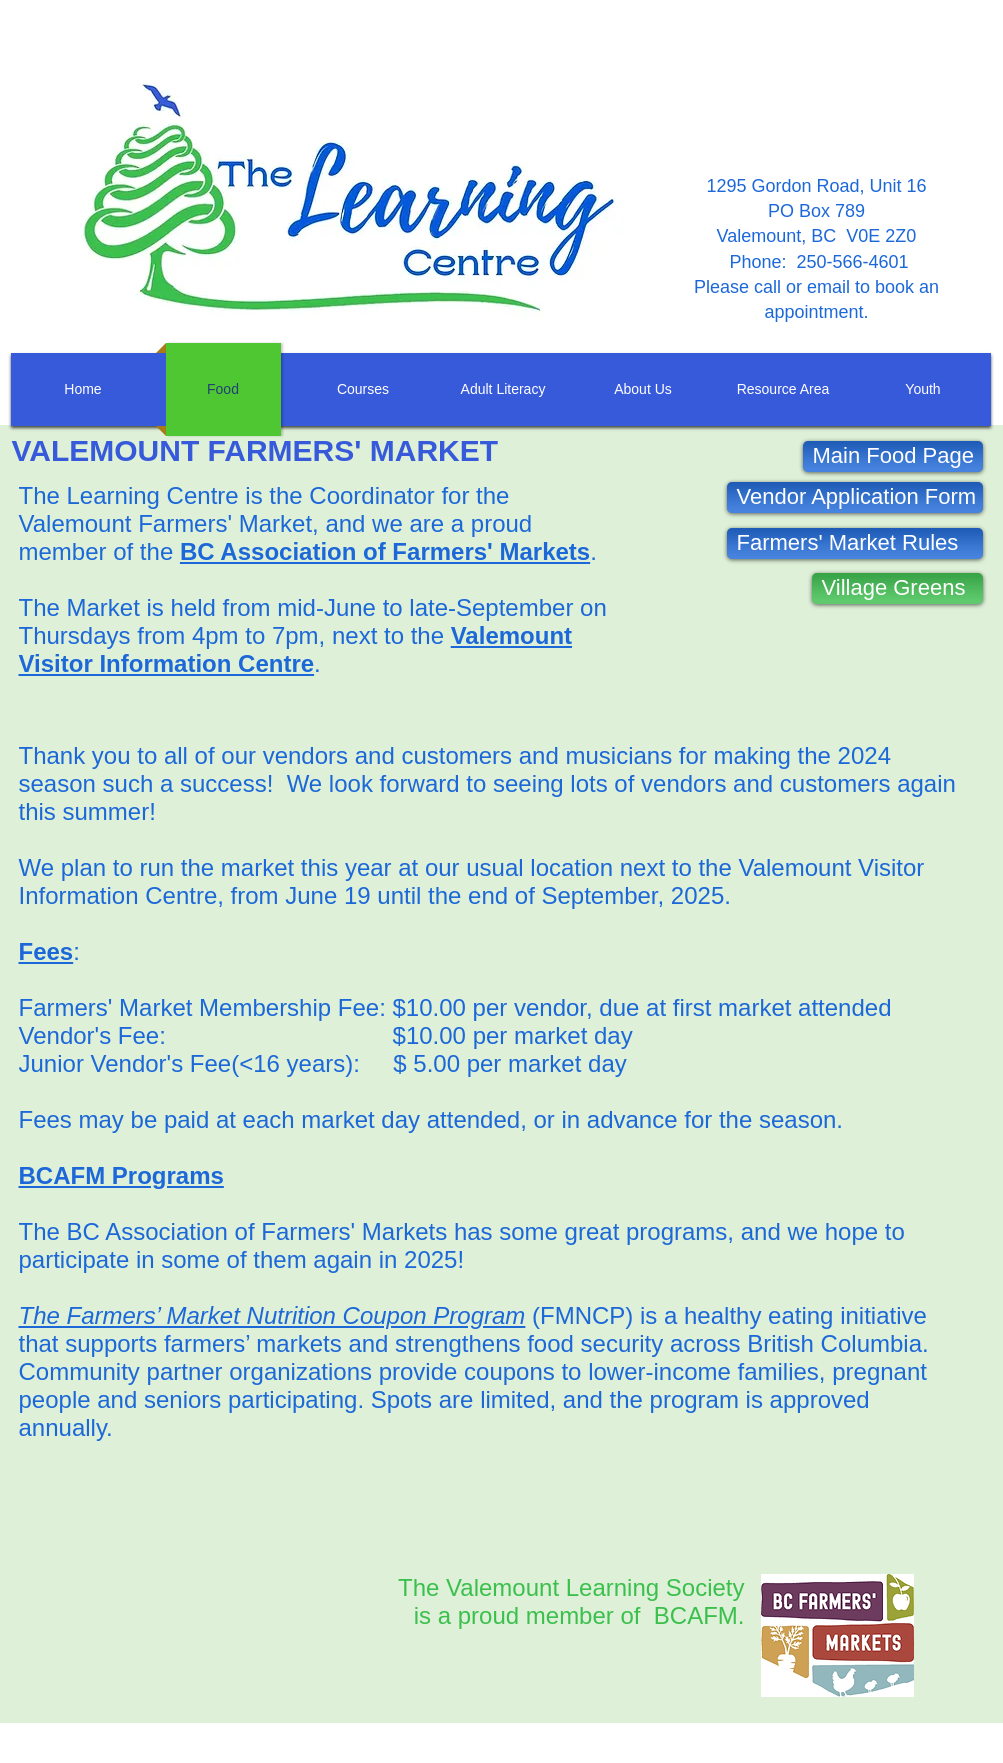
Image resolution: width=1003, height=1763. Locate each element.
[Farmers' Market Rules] (855, 543)
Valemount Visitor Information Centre (296, 649)
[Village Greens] (897, 588)
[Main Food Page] (893, 456)
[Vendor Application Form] (855, 497)
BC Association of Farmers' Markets (385, 551)
